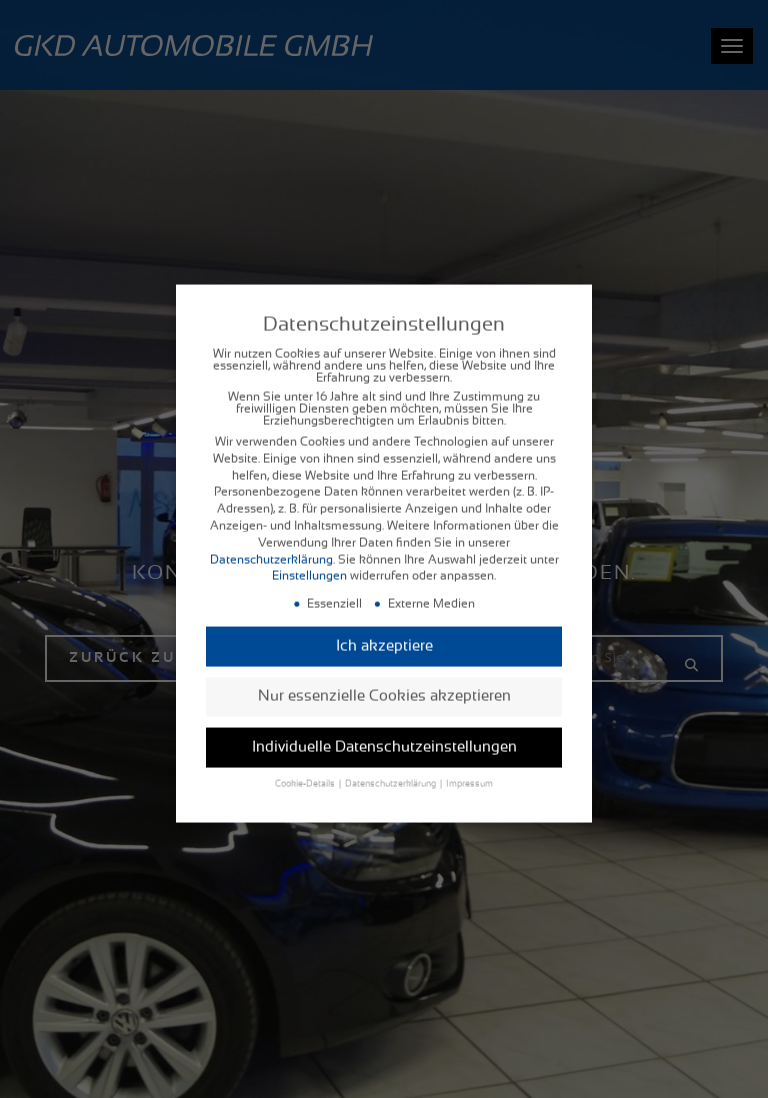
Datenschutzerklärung (271, 546)
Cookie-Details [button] (306, 771)
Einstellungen (309, 563)
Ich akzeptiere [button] (384, 632)
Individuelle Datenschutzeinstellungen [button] (384, 733)
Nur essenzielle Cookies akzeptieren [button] (384, 683)
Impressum (469, 771)
